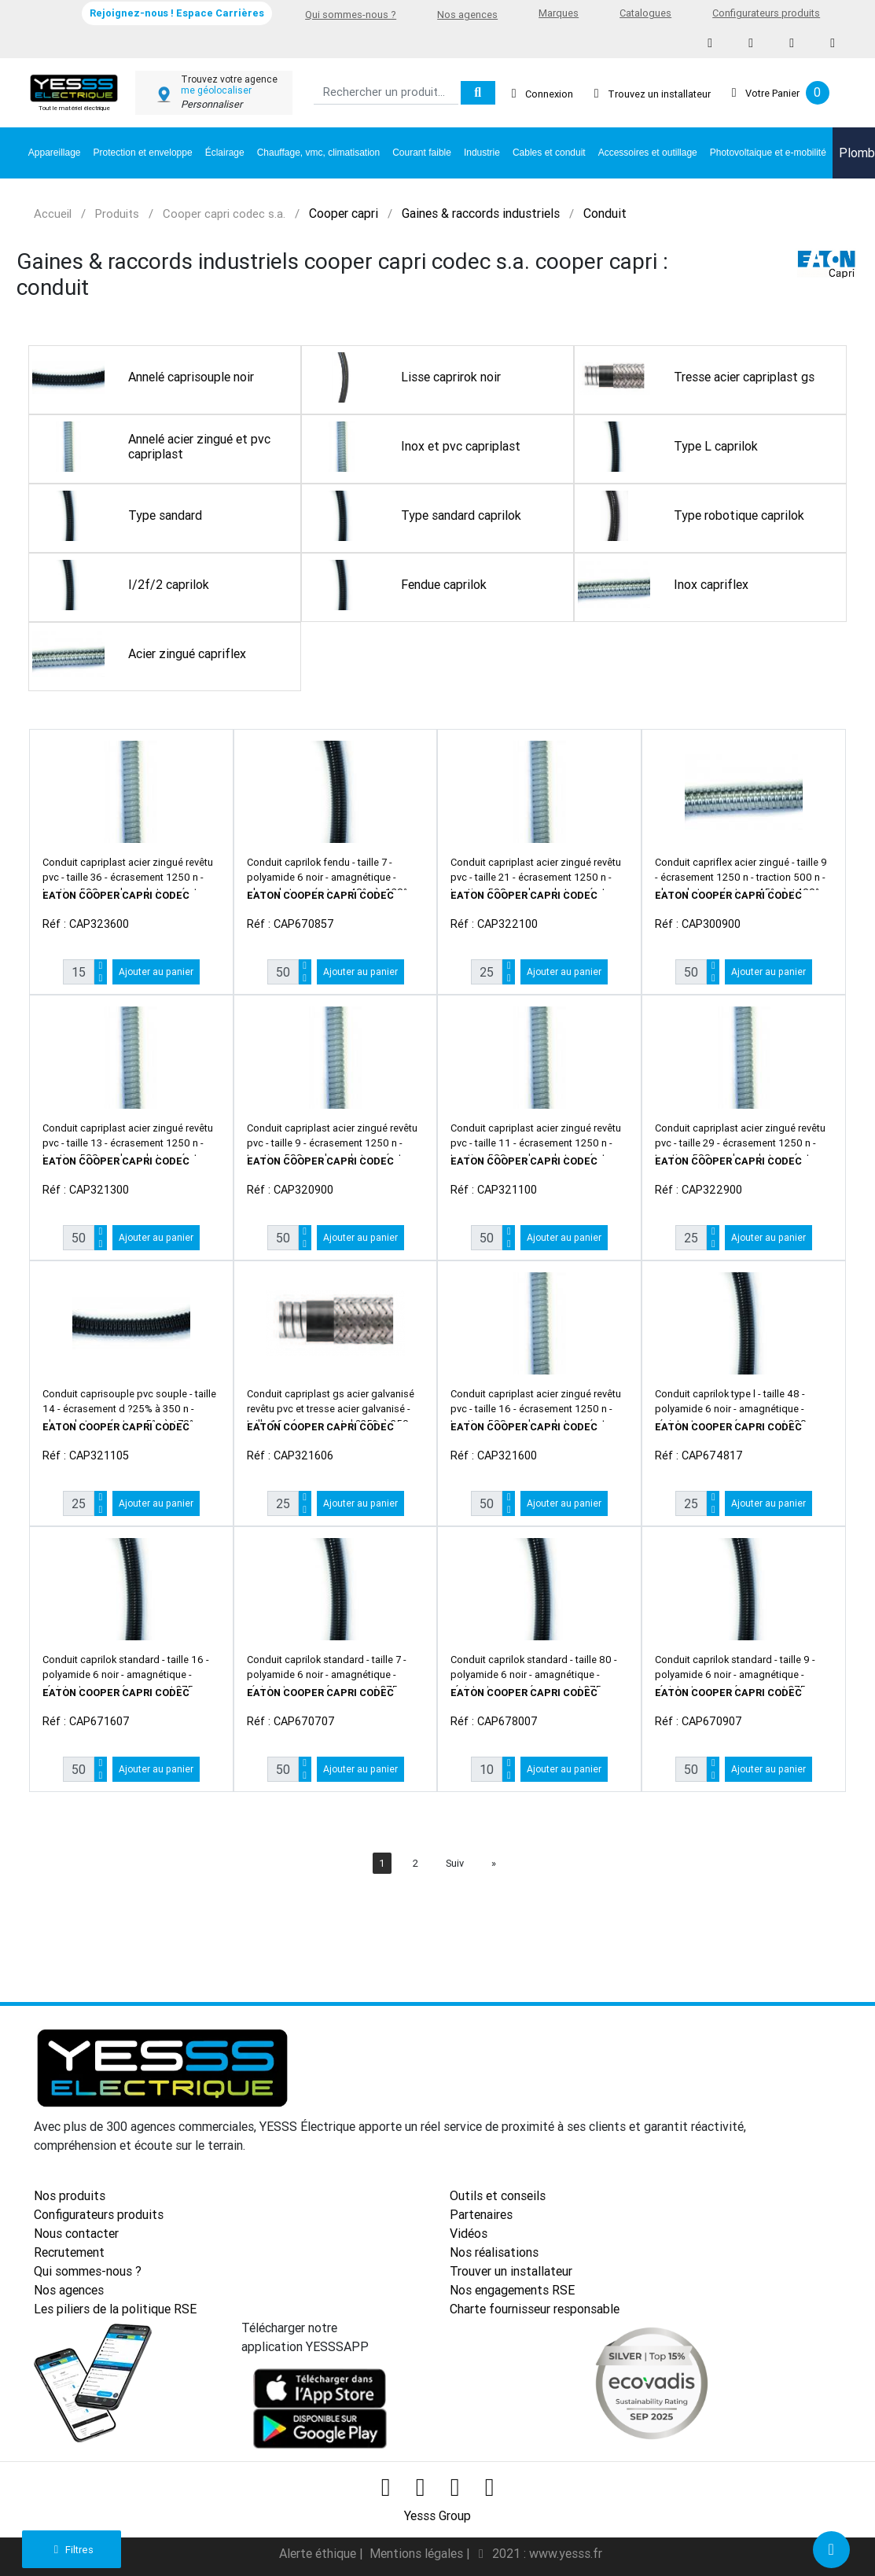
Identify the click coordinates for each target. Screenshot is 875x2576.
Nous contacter (76, 2233)
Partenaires (481, 2214)
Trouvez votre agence (229, 79)
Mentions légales (417, 2550)
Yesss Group (437, 2512)
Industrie (482, 152)
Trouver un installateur (511, 2271)
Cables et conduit (549, 152)
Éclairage (224, 152)
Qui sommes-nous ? (350, 14)
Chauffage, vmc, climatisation (319, 152)
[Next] (493, 1863)
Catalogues (645, 13)
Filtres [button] (71, 2549)
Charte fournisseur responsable (534, 2309)
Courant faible (421, 152)
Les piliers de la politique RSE (115, 2309)
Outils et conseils (498, 2195)
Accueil (53, 213)
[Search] (386, 93)
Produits (117, 213)
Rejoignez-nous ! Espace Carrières (177, 13)
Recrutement (69, 2252)
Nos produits (69, 2195)
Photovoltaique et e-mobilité (768, 152)
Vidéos (468, 2233)
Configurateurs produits (766, 13)
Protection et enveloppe (143, 152)
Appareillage (54, 152)
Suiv (455, 1863)
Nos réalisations (494, 2252)
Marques (559, 13)
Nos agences (467, 14)
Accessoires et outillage (647, 152)
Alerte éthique (319, 2550)
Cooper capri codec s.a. (224, 213)
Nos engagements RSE (512, 2290)
